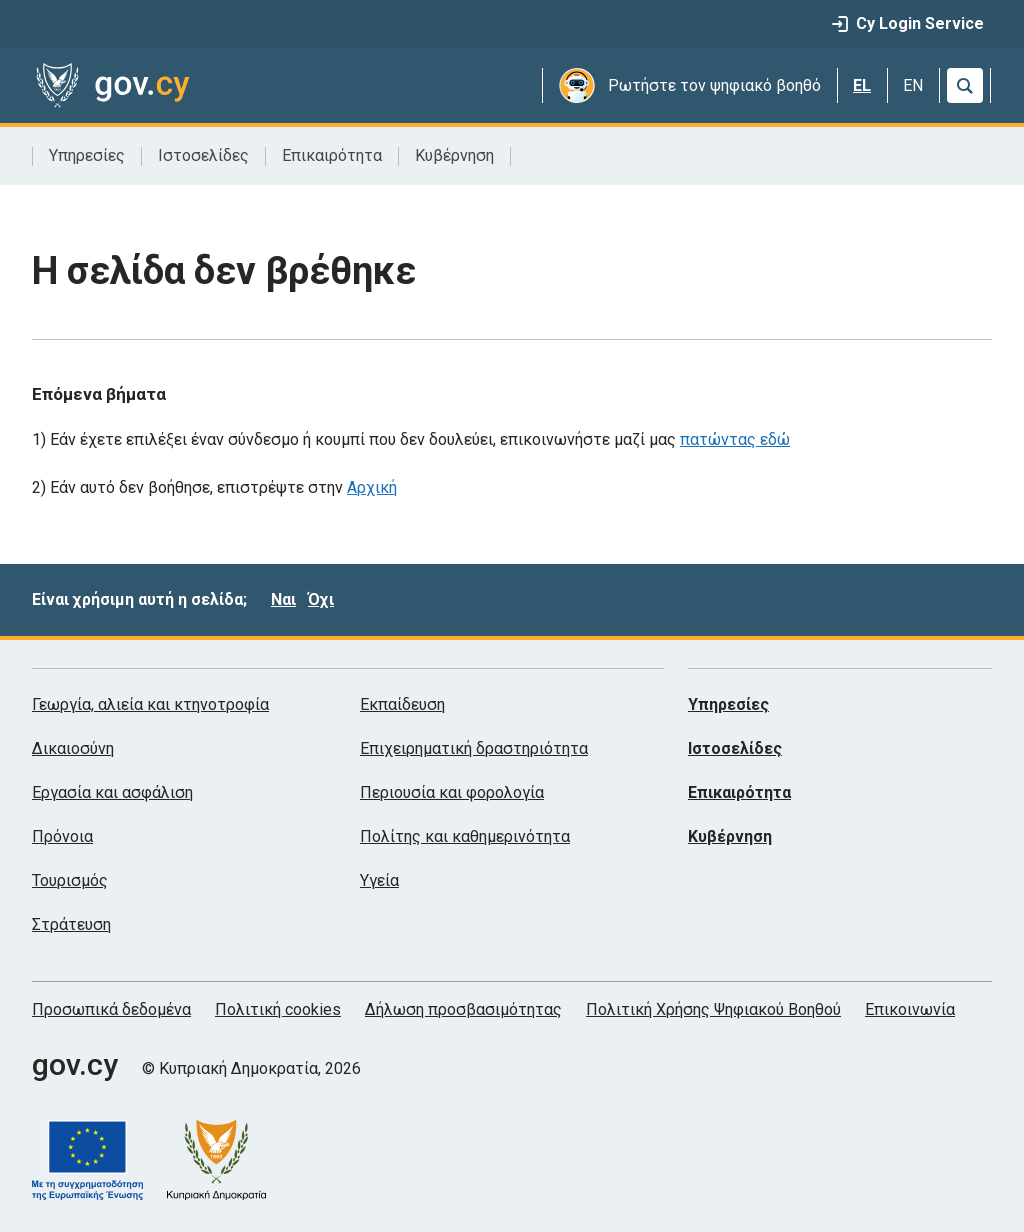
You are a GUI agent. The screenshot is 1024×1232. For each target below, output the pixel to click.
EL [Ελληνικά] (862, 85)
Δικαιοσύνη (73, 748)
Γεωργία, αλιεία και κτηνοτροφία (150, 704)
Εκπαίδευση (402, 704)
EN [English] (913, 85)
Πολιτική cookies (278, 1009)
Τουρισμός (70, 880)
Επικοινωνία (910, 1009)
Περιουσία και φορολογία (452, 792)
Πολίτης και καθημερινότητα (465, 836)
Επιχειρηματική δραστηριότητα (474, 748)
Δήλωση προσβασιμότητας (463, 1009)
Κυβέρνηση (454, 155)
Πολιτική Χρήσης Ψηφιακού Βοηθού (713, 1009)
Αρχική (372, 487)
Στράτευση (71, 924)
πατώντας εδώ (735, 439)
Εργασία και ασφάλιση (112, 792)
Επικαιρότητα (332, 155)
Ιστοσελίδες (203, 155)
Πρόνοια (62, 836)
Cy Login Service (908, 23)
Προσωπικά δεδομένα (111, 1009)
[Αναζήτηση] (965, 85)
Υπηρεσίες (87, 155)
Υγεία (379, 880)
